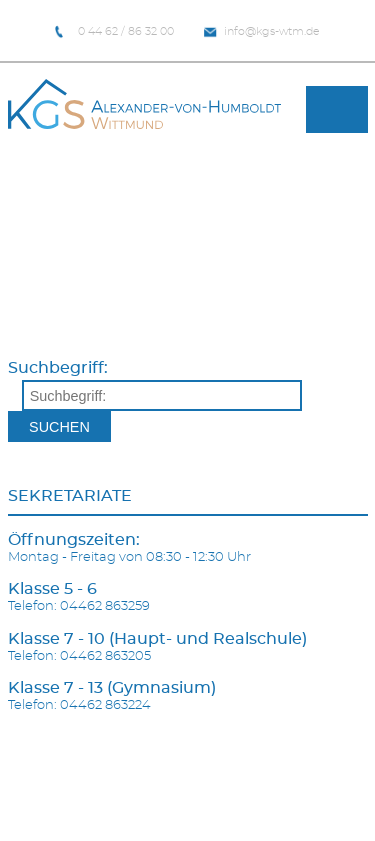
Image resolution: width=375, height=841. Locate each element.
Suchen (59, 427)
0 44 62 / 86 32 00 (114, 32)
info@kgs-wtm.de (262, 32)
